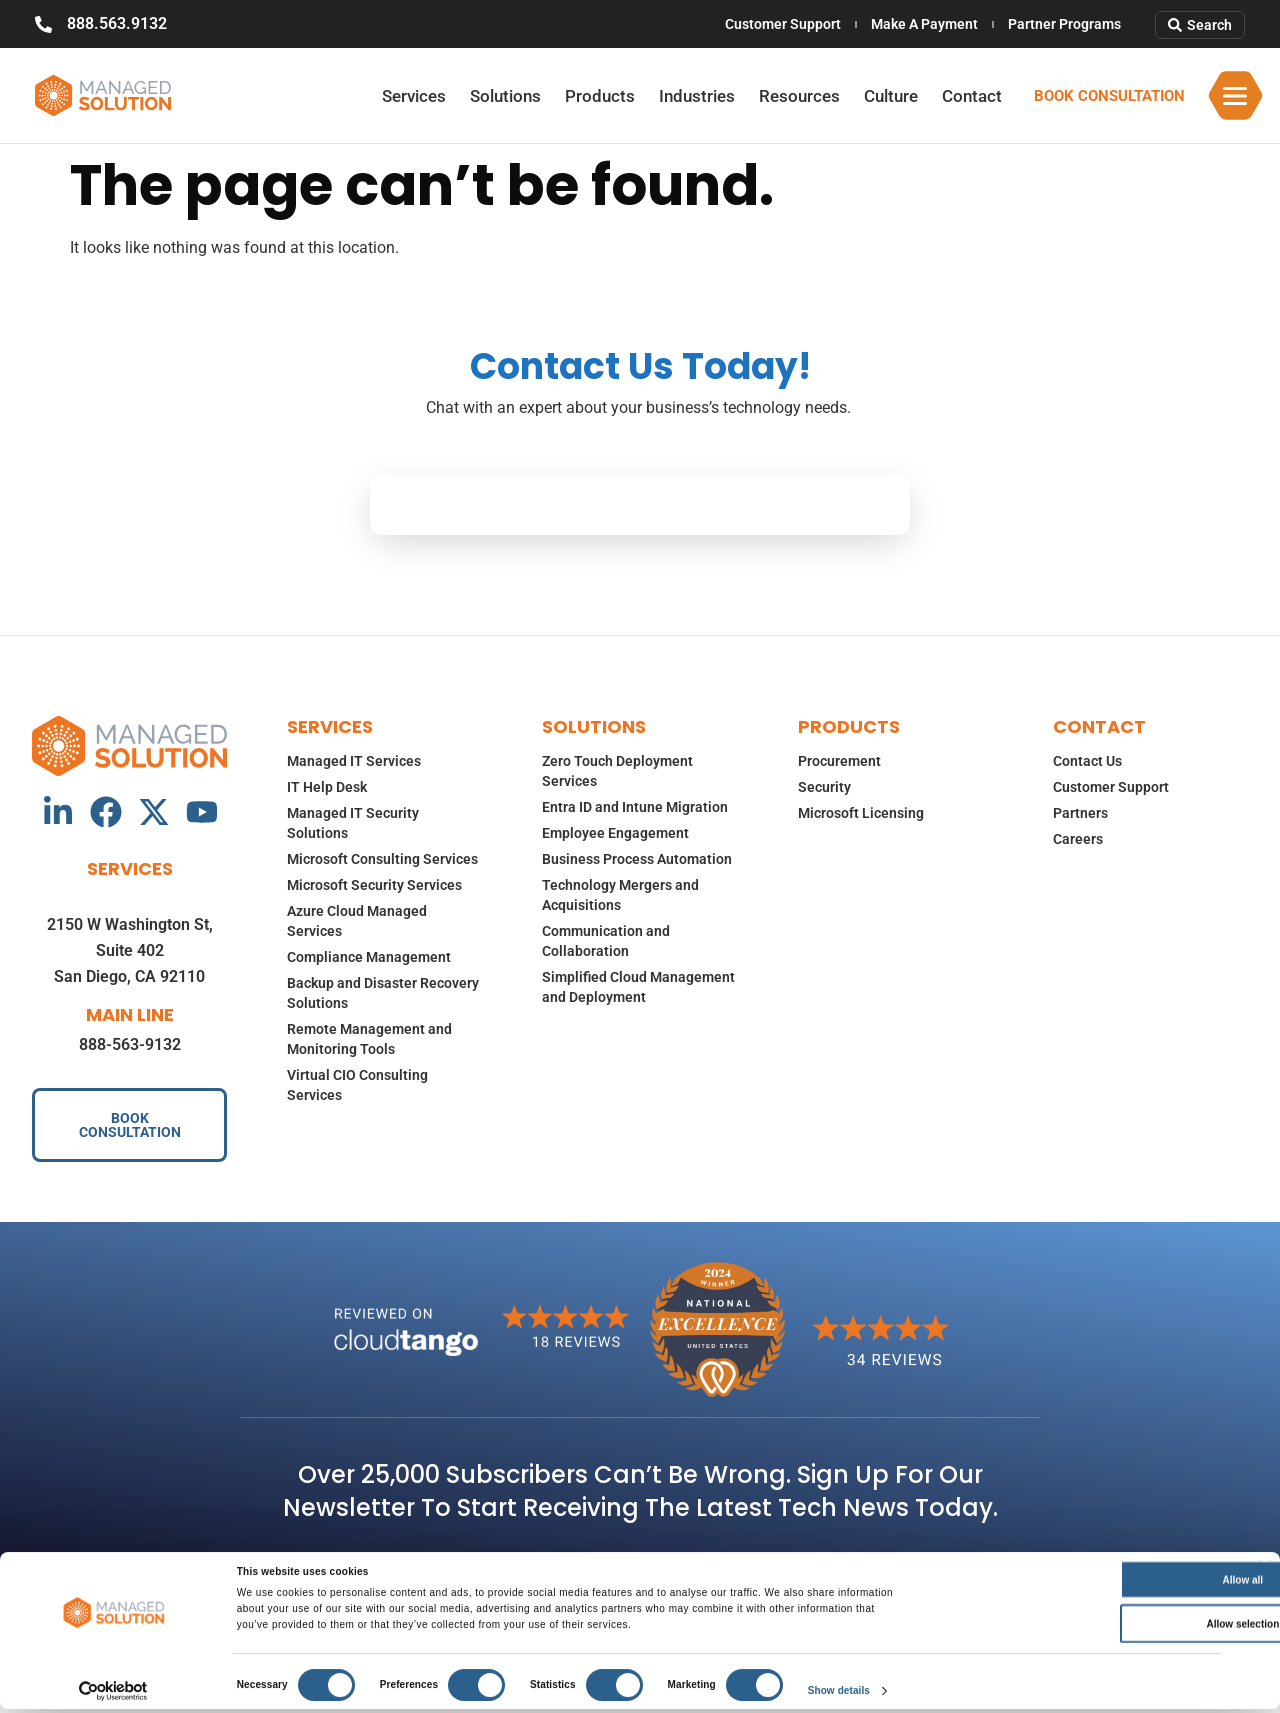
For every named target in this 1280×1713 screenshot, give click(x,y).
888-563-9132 (130, 1044)
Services (414, 96)
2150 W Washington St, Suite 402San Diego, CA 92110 (130, 950)
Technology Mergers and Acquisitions (620, 895)
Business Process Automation (637, 859)
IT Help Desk (327, 787)
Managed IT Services (354, 761)
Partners (1080, 813)
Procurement (839, 761)
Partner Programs (1064, 24)
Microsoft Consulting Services (382, 859)
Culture (891, 96)
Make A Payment (924, 24)
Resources (799, 96)
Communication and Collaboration (606, 941)
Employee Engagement (615, 833)
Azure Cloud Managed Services (357, 921)
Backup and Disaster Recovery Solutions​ (383, 993)
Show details (839, 1694)
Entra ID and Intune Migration (635, 807)
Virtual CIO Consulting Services (357, 1085)
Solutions (505, 96)
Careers (1078, 839)
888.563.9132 (117, 23)
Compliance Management (369, 957)
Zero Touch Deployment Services (617, 771)
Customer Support (783, 24)
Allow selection (1078, 1627)
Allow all (1078, 1583)
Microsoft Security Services (374, 885)
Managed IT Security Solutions (353, 823)
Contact (972, 96)
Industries (697, 96)
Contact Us (1087, 761)
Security (824, 787)
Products (600, 96)
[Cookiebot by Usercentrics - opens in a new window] (113, 1695)
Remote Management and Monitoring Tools (369, 1039)
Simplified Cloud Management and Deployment (638, 987)
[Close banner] (1265, 1571)
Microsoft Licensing (861, 813)
